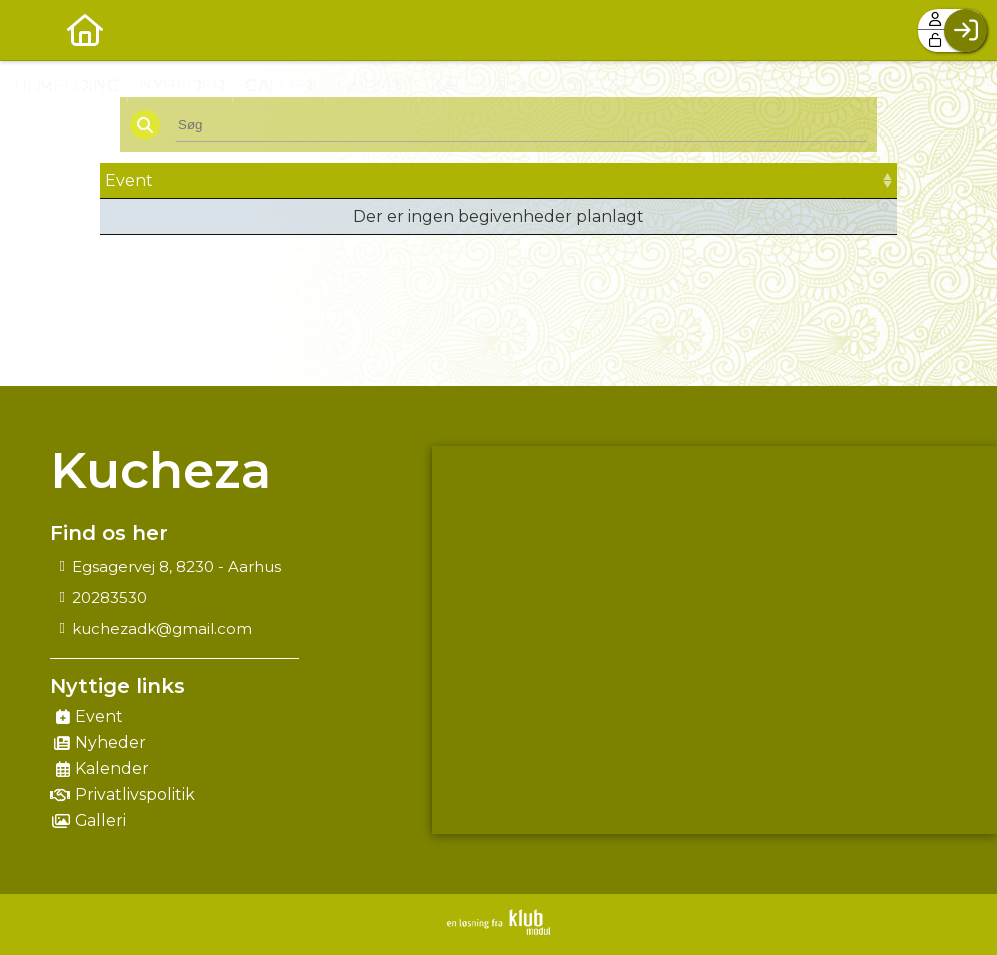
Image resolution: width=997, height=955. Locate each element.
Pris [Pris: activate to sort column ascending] (659, 180)
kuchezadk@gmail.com (162, 628)
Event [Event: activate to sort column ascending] (129, 180)
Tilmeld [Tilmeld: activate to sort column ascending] (782, 180)
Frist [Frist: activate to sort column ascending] (556, 180)
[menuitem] (30, 30)
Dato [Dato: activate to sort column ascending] (355, 180)
